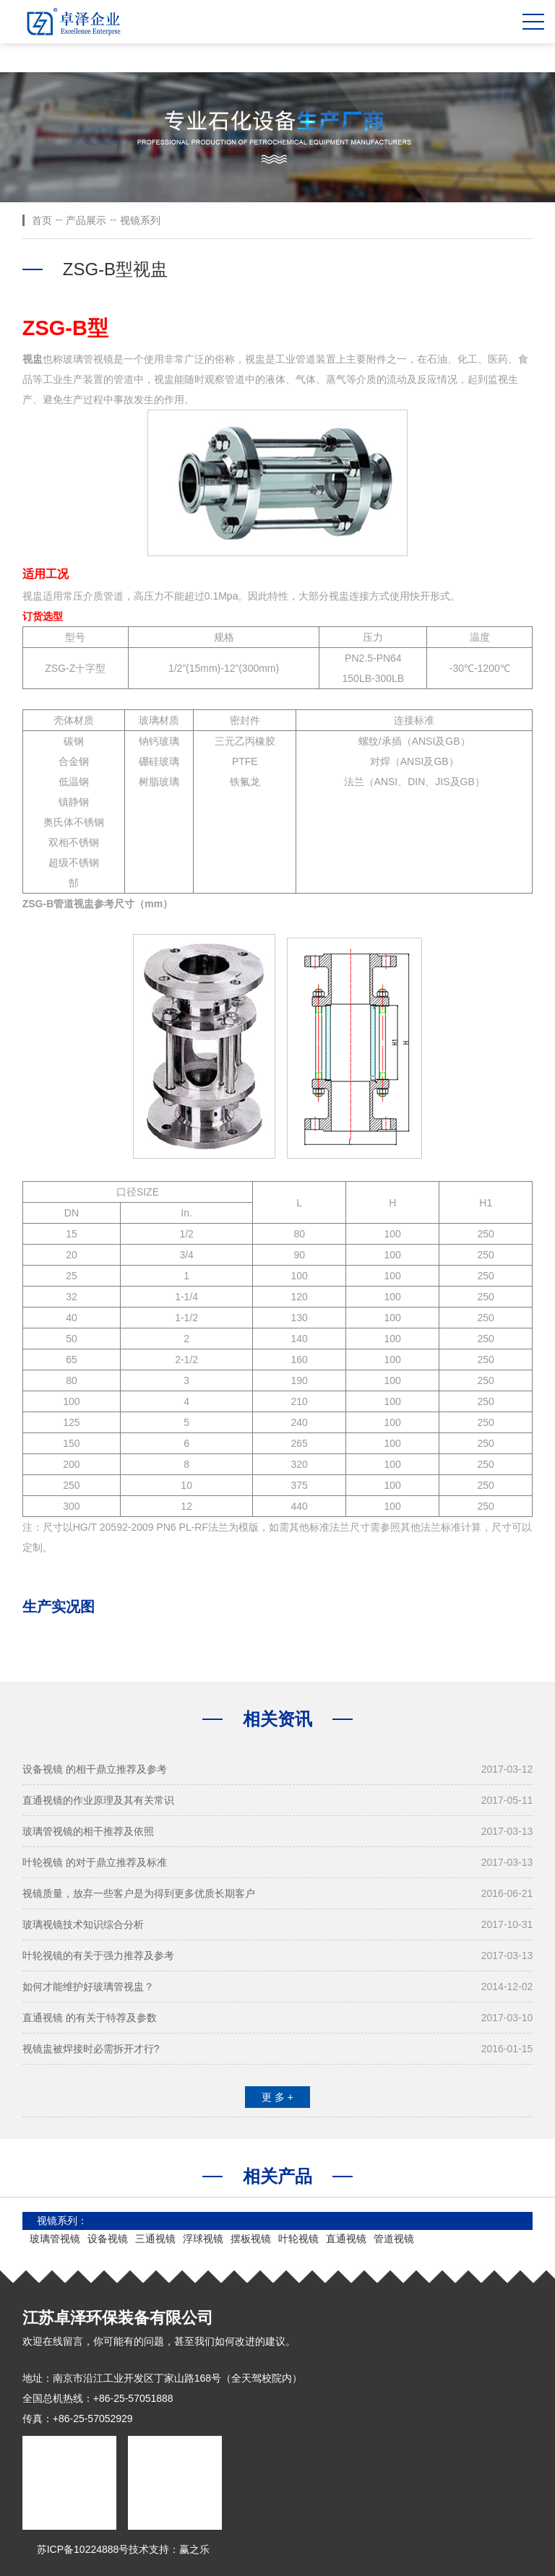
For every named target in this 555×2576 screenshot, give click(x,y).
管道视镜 (394, 2238)
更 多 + (277, 2097)
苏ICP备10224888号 (83, 2549)
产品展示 (86, 220)
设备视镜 (107, 2238)
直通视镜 (346, 2238)
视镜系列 (140, 220)
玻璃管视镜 (55, 2238)
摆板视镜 (251, 2238)
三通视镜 (155, 2238)
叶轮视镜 (298, 2238)
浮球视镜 (203, 2238)
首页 (42, 220)
